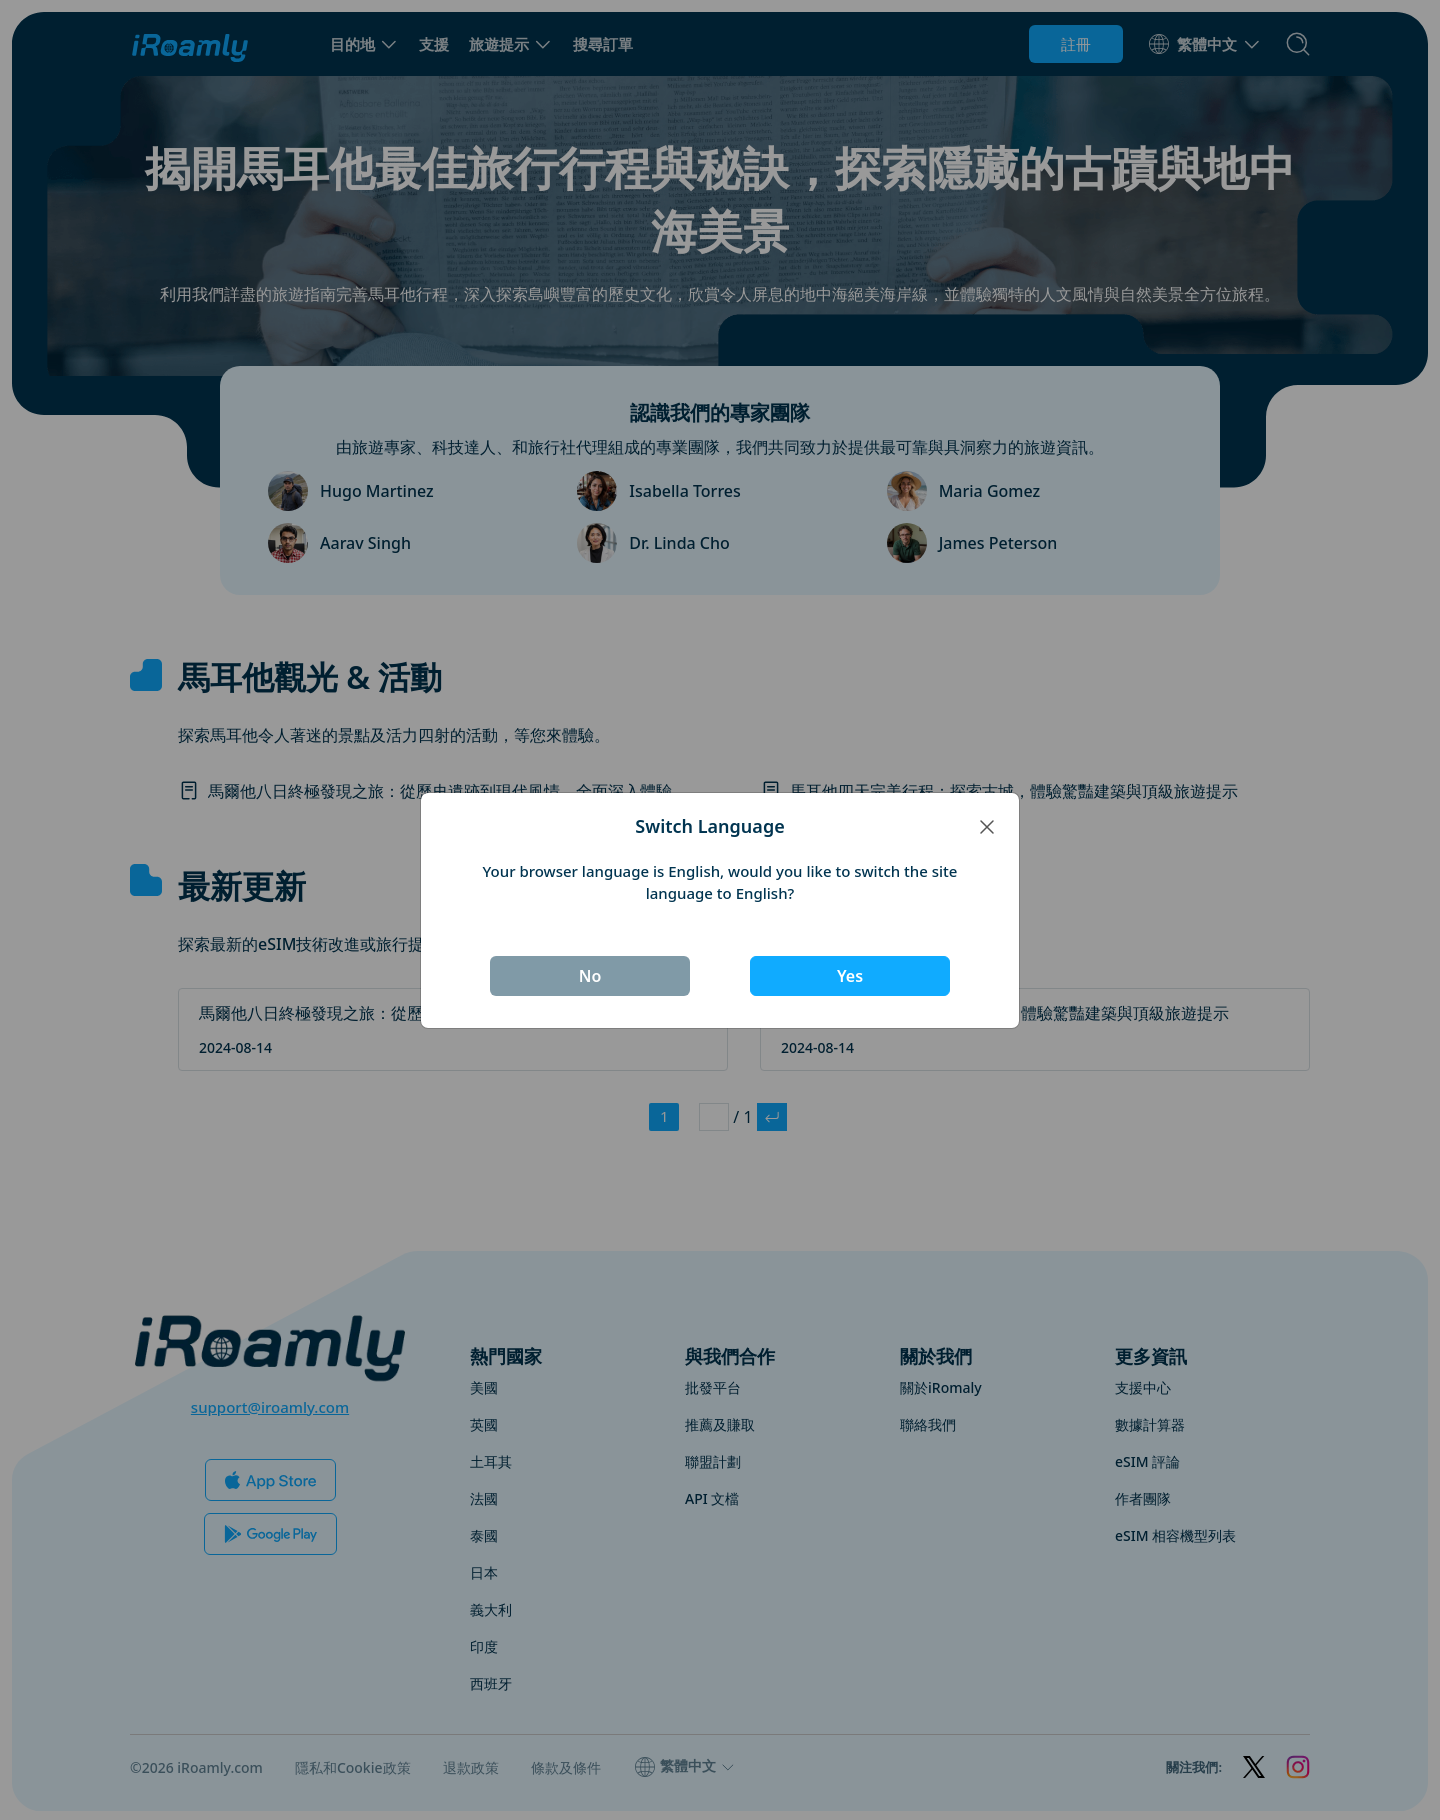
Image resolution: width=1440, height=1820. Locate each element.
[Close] (987, 826)
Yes (850, 976)
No (590, 976)
